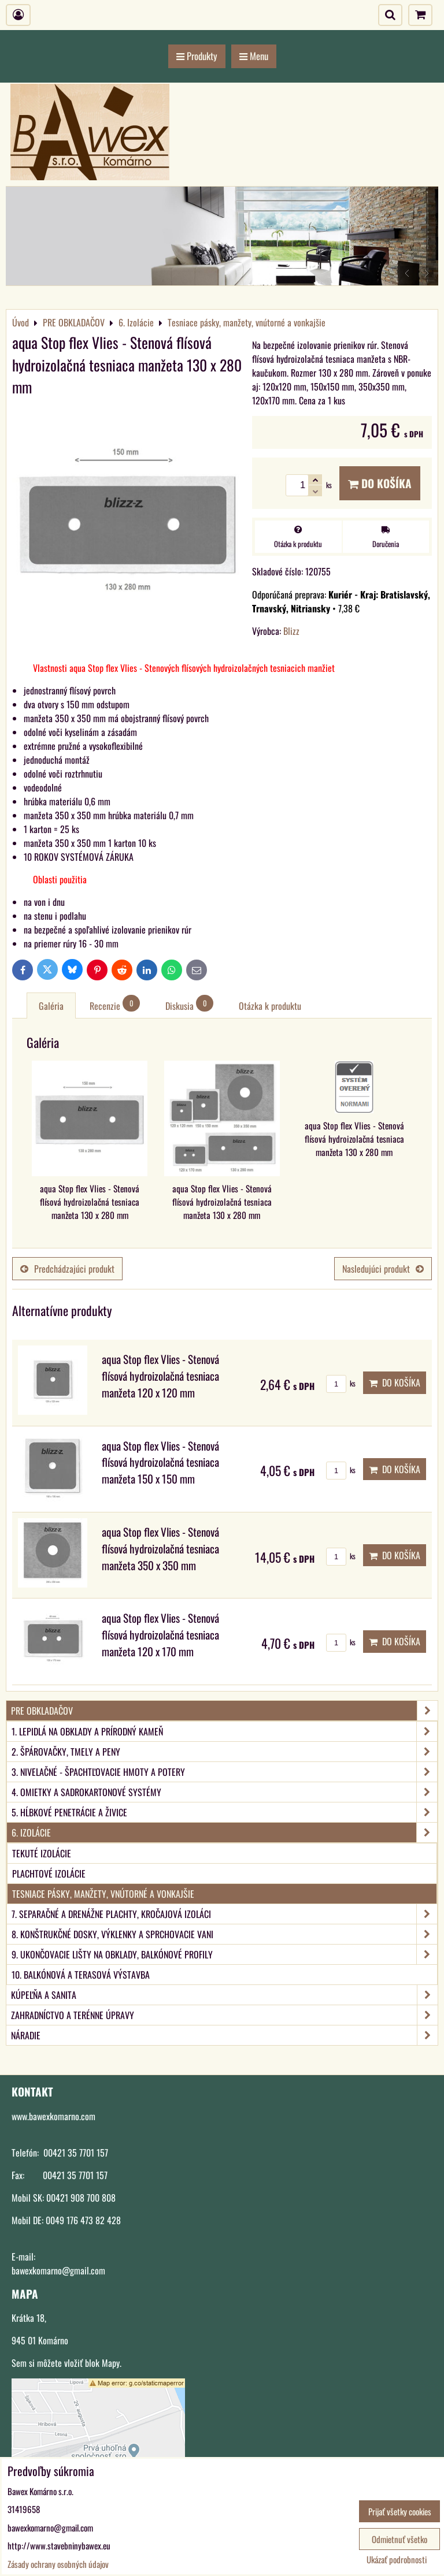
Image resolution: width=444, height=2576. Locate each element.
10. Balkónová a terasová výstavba (81, 1975)
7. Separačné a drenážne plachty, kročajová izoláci (224, 1914)
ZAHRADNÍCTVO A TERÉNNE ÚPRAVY (224, 2015)
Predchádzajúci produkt (67, 1269)
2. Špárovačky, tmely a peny (224, 1751)
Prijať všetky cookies (399, 2511)
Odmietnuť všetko (399, 2539)
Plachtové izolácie (49, 1873)
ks (341, 1383)
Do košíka (380, 483)
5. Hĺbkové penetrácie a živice (224, 1812)
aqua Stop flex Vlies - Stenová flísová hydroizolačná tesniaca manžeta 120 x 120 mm (160, 1376)
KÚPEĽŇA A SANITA (224, 1995)
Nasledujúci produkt (383, 1269)
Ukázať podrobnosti (397, 2559)
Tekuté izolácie (41, 1853)
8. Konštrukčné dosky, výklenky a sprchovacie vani (224, 1934)
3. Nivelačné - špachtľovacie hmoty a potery (224, 1772)
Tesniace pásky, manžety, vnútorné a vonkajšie (103, 1894)
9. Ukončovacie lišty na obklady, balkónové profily (224, 1954)
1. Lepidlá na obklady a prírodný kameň (224, 1731)
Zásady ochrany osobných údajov (58, 2564)
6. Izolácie (224, 1832)
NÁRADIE (224, 2035)
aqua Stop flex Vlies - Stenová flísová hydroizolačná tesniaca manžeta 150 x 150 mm (160, 1462)
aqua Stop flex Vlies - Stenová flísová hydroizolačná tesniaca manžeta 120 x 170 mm (160, 1634)
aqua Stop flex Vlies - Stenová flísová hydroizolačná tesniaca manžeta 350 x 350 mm (160, 1548)
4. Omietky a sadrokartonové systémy (224, 1792)
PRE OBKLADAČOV (224, 1710)
